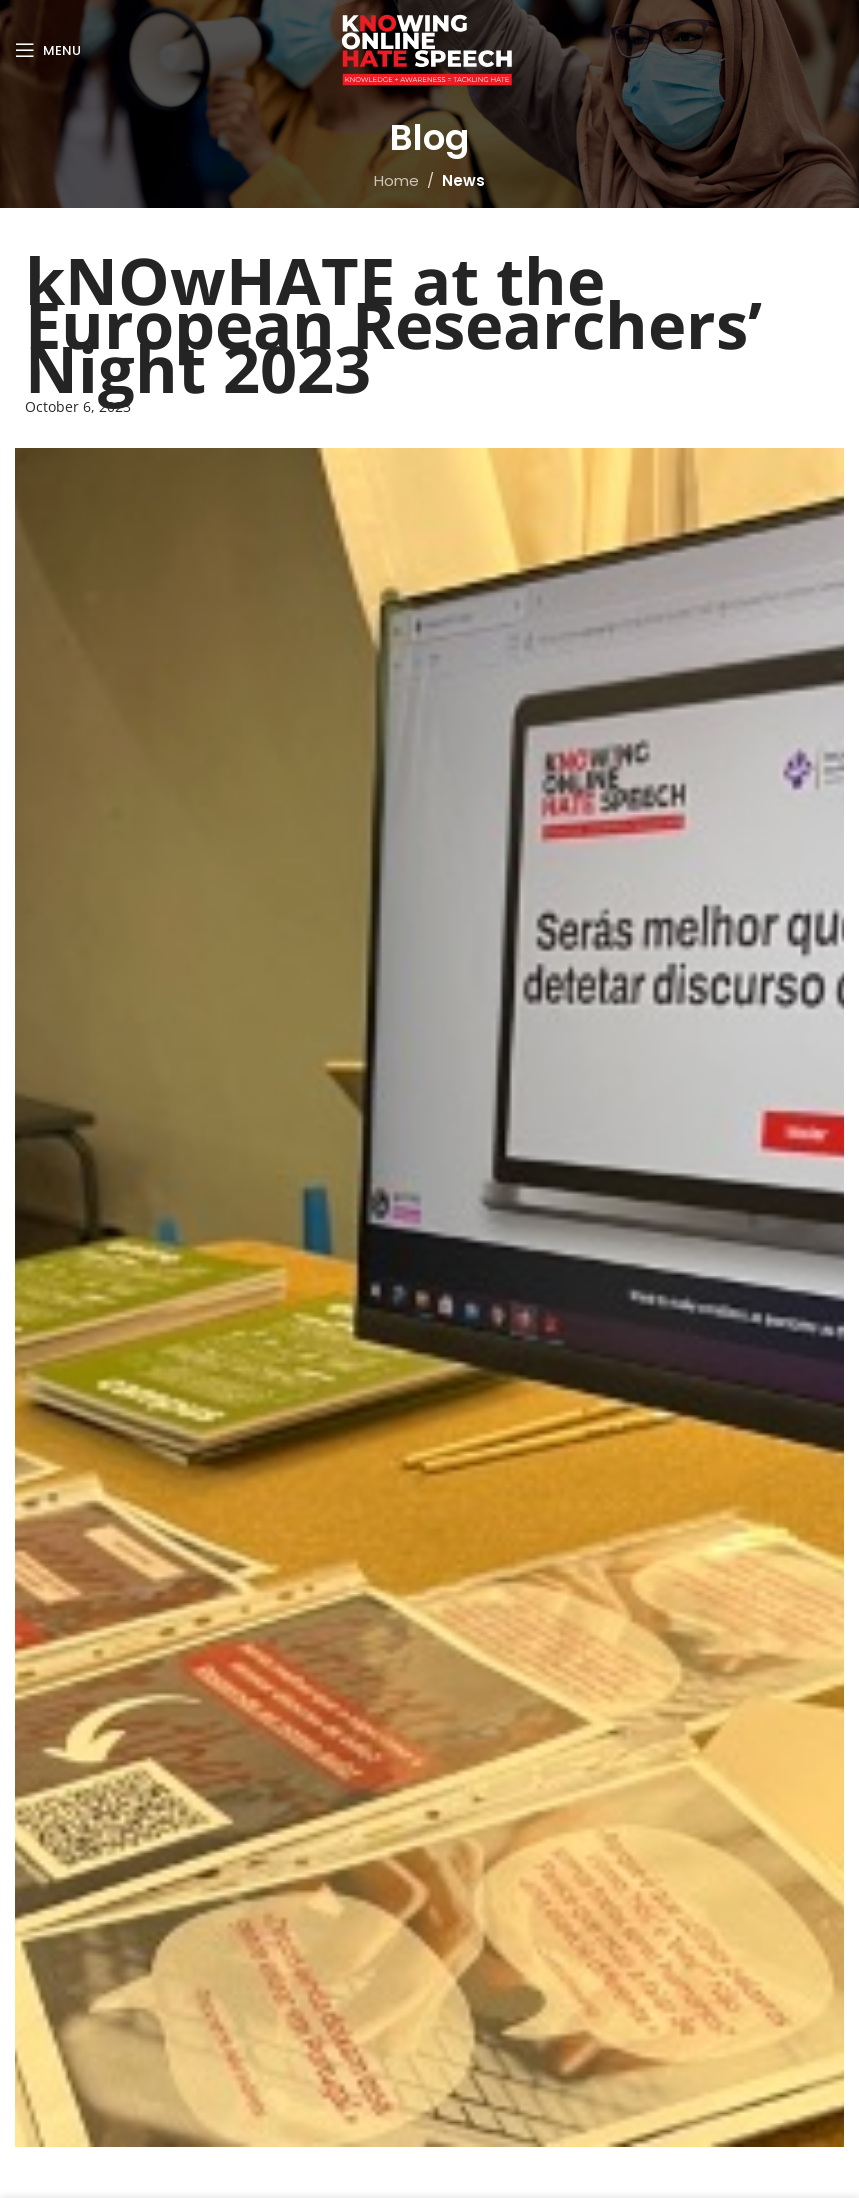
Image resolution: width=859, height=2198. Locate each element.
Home (396, 180)
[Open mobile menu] (48, 50)
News (463, 180)
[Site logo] (430, 48)
